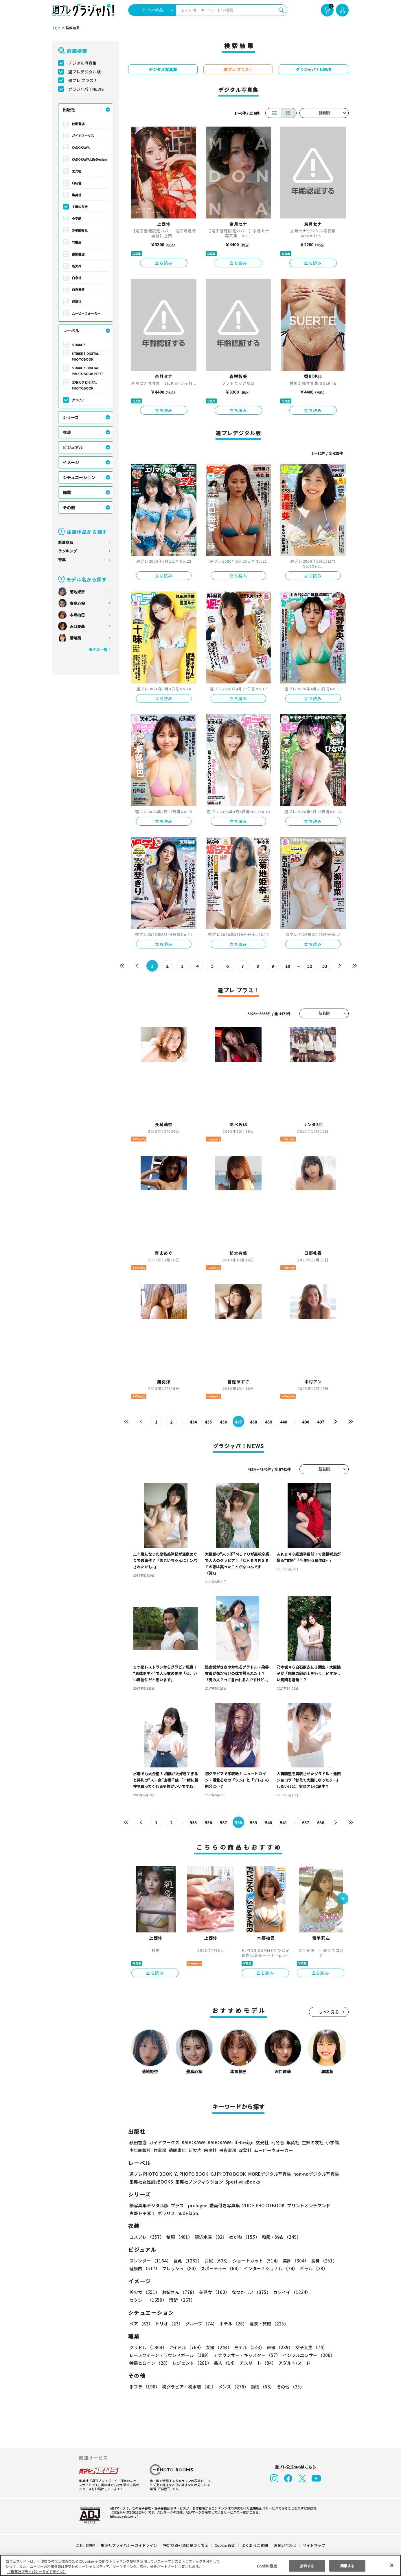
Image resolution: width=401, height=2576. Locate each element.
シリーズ (71, 417)
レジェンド (191, 2363)
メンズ (232, 2387)
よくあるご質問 (254, 2545)
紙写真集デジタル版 (148, 2205)
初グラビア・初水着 (188, 2387)
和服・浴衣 (279, 2237)
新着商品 (65, 542)
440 (283, 1422)
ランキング (67, 551)
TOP (55, 28)
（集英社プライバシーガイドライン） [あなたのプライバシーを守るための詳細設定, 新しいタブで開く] (36, 2571)
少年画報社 (80, 230)
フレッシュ (179, 2268)
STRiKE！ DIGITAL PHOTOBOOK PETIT (87, 371)
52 (309, 966)
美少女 (144, 2292)
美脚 (293, 2261)
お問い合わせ (285, 2545)
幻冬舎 (76, 183)
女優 (217, 2347)
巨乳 (187, 2261)
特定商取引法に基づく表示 (186, 2545)
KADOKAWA (81, 147)
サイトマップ (313, 2545)
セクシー (328, 2292)
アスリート (256, 2363)
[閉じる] (391, 2565)
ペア (140, 2324)
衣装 (67, 432)
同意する (347, 2565)
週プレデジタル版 (84, 72)
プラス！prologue (188, 2205)
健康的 (144, 2268)
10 (287, 966)
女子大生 (308, 2347)
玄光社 (76, 171)
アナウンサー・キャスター (246, 2355)
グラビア (78, 400)
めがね (243, 2237)
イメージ (71, 462)
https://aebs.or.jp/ (123, 2516)
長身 (321, 2261)
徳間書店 (78, 254)
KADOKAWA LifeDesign (89, 159)
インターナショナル (269, 2268)
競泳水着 (210, 2237)
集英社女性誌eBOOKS (150, 2182)
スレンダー (149, 2261)
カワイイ (289, 2292)
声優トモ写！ (142, 2213)
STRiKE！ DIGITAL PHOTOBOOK (85, 356)
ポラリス (166, 2213)
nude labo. (188, 2213)
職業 (67, 492)
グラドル (147, 2347)
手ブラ (144, 2387)
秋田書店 (78, 123)
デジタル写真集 (82, 63)
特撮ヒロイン (149, 2363)
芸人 (224, 2363)
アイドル (185, 2347)
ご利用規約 (85, 2545)
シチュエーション (79, 477)
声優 (277, 2347)
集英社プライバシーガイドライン (129, 2545)
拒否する (307, 2565)
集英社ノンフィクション (198, 2182)
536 (208, 1823)
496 (305, 1422)
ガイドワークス (83, 135)
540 (268, 1823)
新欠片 (76, 266)
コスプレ (146, 2237)
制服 (178, 2237)
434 (193, 1422)
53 (324, 966)
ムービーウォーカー (86, 313)
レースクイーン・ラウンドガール (170, 2355)
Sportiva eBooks (241, 2182)
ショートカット (254, 2261)
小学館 (76, 218)
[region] (200, 2565)
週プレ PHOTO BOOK (150, 2174)
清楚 (142, 2300)
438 (253, 1422)
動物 (261, 2387)
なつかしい (249, 2292)
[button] (342, 1899)
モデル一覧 (98, 649)
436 (223, 1422)
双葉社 (76, 301)
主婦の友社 (80, 206)
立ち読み (164, 263)
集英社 (76, 194)
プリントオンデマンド (306, 2205)
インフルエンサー (308, 2355)
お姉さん (178, 2292)
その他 (69, 507)
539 (253, 1823)
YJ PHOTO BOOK (189, 2174)
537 (223, 1823)
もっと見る (329, 2012)
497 (320, 1422)
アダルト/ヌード (293, 2363)
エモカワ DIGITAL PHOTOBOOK (85, 385)
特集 (62, 559)
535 (193, 1823)
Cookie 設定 (225, 2545)
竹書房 (76, 242)
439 (268, 1422)
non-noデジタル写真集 (312, 2174)
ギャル (312, 2268)
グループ (200, 2324)
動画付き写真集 (224, 2205)
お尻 (215, 2261)
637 (305, 1823)
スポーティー (220, 2268)
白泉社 (76, 277)
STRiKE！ (79, 344)
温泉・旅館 (267, 2324)
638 (320, 1823)
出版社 (69, 109)
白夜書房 (78, 289)
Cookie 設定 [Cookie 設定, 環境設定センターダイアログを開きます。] (267, 2565)
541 (283, 1823)
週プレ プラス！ (83, 80)
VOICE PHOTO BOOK (261, 2205)
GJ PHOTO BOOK (226, 2174)
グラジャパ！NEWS (86, 89)
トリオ (168, 2324)
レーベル (71, 330)
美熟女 (213, 2292)
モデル (247, 2347)
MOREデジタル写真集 (266, 2174)
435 (208, 1422)
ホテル (232, 2324)
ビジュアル (73, 447)
